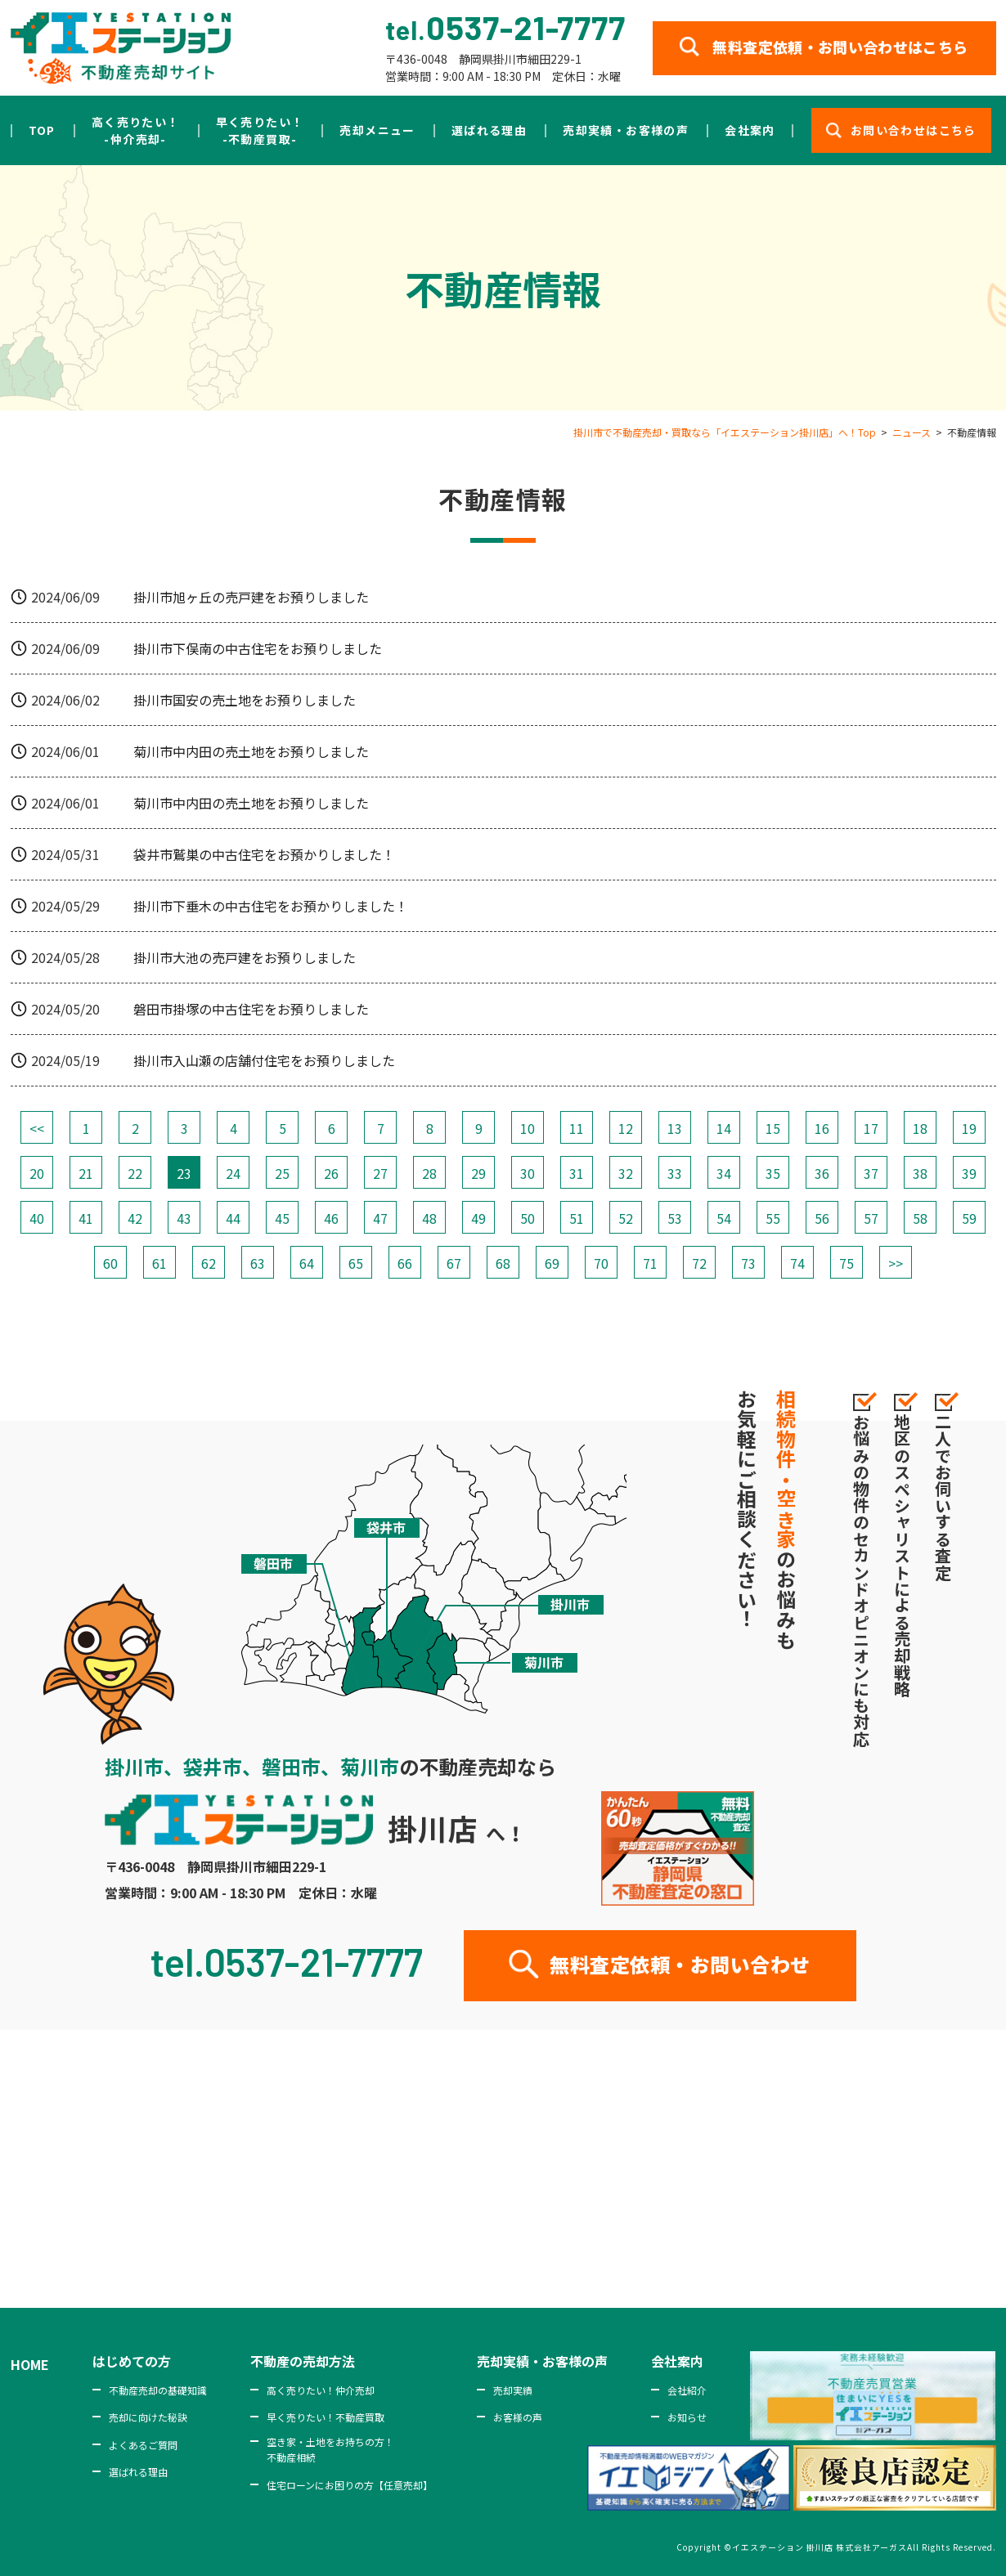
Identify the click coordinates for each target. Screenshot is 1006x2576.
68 (503, 1263)
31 (576, 1173)
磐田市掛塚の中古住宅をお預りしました (251, 1009)
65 (355, 1263)
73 (748, 1263)
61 (159, 1263)
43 (184, 1218)
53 (674, 1218)
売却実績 (512, 2390)
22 (135, 1173)
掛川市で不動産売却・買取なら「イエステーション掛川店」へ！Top (724, 432)
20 (36, 1173)
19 (969, 1128)
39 (969, 1173)
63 (257, 1263)
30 (527, 1173)
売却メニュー (377, 130)
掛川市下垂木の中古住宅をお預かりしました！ (270, 906)
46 (331, 1218)
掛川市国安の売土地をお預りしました (244, 700)
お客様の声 (517, 2417)
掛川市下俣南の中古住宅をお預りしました (257, 648)
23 (184, 1173)
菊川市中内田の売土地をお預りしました (251, 751)
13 (674, 1128)
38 (920, 1173)
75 (846, 1263)
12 (625, 1128)
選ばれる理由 (489, 130)
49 (478, 1218)
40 (36, 1218)
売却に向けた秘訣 (148, 2417)
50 (527, 1218)
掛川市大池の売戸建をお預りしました (244, 957)
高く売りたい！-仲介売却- (136, 130)
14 (723, 1128)
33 (674, 1173)
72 (699, 1263)
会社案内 (750, 130)
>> (895, 1263)
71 (650, 1263)
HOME (30, 2364)
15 (773, 1128)
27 (380, 1173)
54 (723, 1218)
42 (135, 1218)
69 (552, 1263)
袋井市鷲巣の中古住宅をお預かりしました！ (264, 854)
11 (576, 1128)
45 (282, 1218)
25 (282, 1173)
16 (822, 1128)
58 (920, 1218)
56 (822, 1218)
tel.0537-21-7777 (286, 1961)
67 (454, 1263)
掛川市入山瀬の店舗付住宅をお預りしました (264, 1060)
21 (86, 1173)
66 (404, 1263)
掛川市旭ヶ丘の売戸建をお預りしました (251, 597)
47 (380, 1218)
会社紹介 (687, 2390)
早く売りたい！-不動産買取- (260, 130)
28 (429, 1173)
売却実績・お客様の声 (626, 130)
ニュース (911, 432)
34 (723, 1173)
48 (429, 1218)
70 (601, 1263)
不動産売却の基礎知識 (158, 2390)
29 (478, 1173)
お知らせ (687, 2417)
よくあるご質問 (143, 2445)
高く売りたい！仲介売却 (321, 2390)
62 (208, 1263)
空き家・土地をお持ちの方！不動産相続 (330, 2449)
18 (920, 1128)
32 (625, 1173)
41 (86, 1218)
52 (625, 1218)
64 (306, 1263)
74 (797, 1263)
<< (36, 1128)
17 (871, 1128)
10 (527, 1128)
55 (773, 1218)
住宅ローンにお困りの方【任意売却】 (350, 2485)
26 (331, 1173)
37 (871, 1173)
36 (822, 1173)
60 (110, 1263)
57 (871, 1218)
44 (233, 1218)
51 (576, 1218)
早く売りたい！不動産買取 (325, 2417)
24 (233, 1173)
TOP (42, 130)
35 (773, 1173)
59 (969, 1218)
